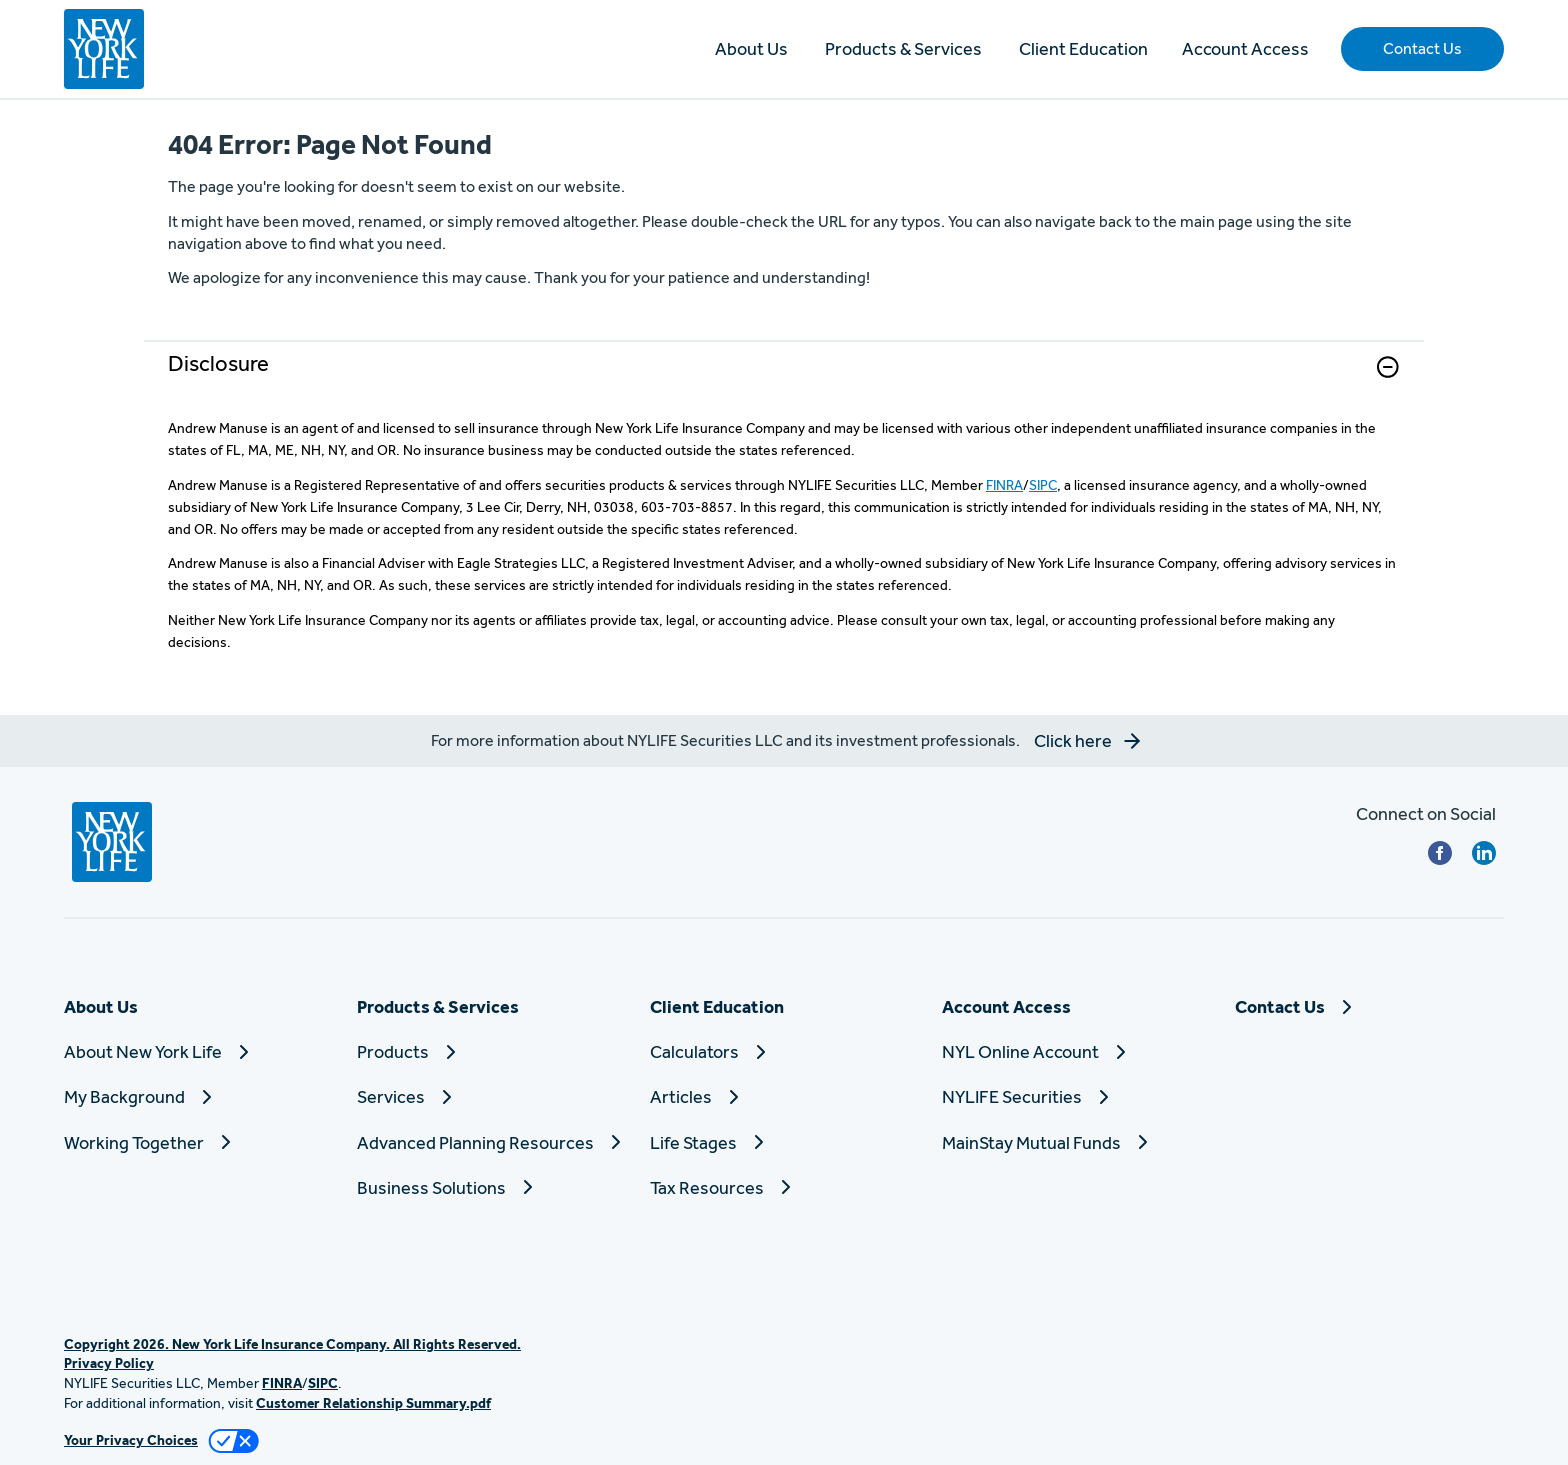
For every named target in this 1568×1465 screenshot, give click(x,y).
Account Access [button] (1245, 48)
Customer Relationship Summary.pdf (373, 1403)
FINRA (1004, 485)
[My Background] (198, 1096)
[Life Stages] (784, 1142)
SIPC (1043, 485)
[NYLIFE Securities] (1076, 1096)
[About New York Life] (198, 1051)
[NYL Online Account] (1076, 1051)
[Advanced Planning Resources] (491, 1142)
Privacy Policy (109, 1363)
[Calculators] (784, 1051)
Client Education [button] (1083, 48)
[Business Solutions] (491, 1187)
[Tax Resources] (784, 1187)
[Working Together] (198, 1142)
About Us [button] (751, 48)
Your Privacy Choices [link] (131, 1440)
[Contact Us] (1369, 1006)
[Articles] (784, 1096)
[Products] (491, 1051)
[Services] (491, 1096)
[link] (784, 379)
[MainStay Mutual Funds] (1076, 1142)
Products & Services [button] (903, 48)
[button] (1422, 49)
